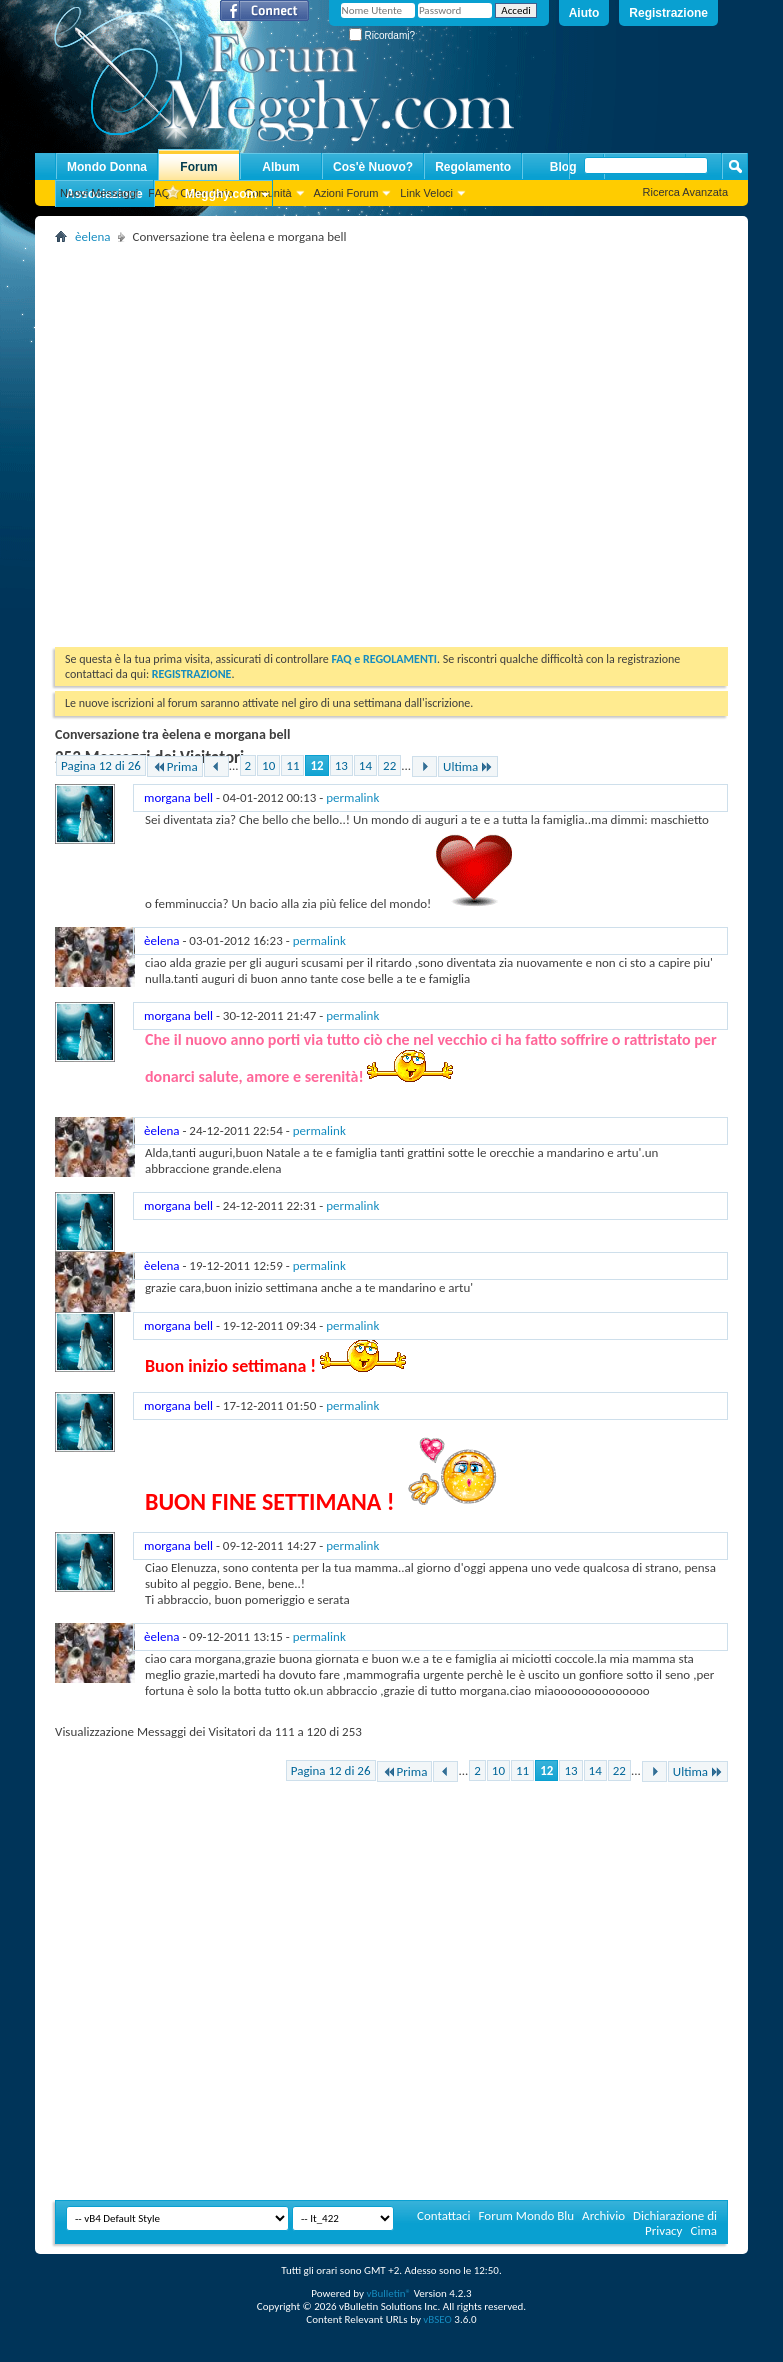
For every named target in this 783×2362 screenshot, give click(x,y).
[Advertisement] (189, 438)
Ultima (468, 766)
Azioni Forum (346, 193)
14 (365, 765)
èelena (92, 236)
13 (341, 765)
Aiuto (584, 13)
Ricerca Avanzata (685, 192)
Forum (198, 167)
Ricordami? (382, 35)
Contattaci (444, 2215)
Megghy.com (211, 194)
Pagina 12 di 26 (101, 765)
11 (292, 765)
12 (316, 765)
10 (268, 765)
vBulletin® (388, 2293)
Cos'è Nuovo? (373, 167)
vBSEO (437, 2319)
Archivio (603, 2215)
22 (389, 765)
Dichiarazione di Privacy (675, 2223)
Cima (703, 2230)
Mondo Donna (107, 167)
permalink (352, 797)
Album (280, 167)
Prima (175, 766)
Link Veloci (426, 193)
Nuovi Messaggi (99, 193)
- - (261, 797)
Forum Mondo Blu (527, 2215)
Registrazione (668, 13)
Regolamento (473, 167)
